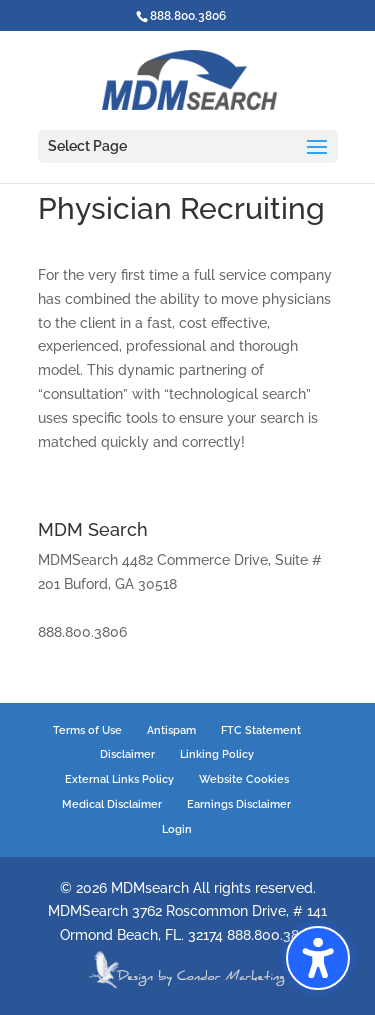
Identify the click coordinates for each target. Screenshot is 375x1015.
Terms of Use (87, 730)
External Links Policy (119, 779)
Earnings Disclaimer (239, 804)
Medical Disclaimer (112, 804)
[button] (318, 958)
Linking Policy (217, 754)
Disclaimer (127, 754)
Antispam (171, 730)
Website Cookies (244, 779)
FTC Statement (261, 730)
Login (177, 829)
